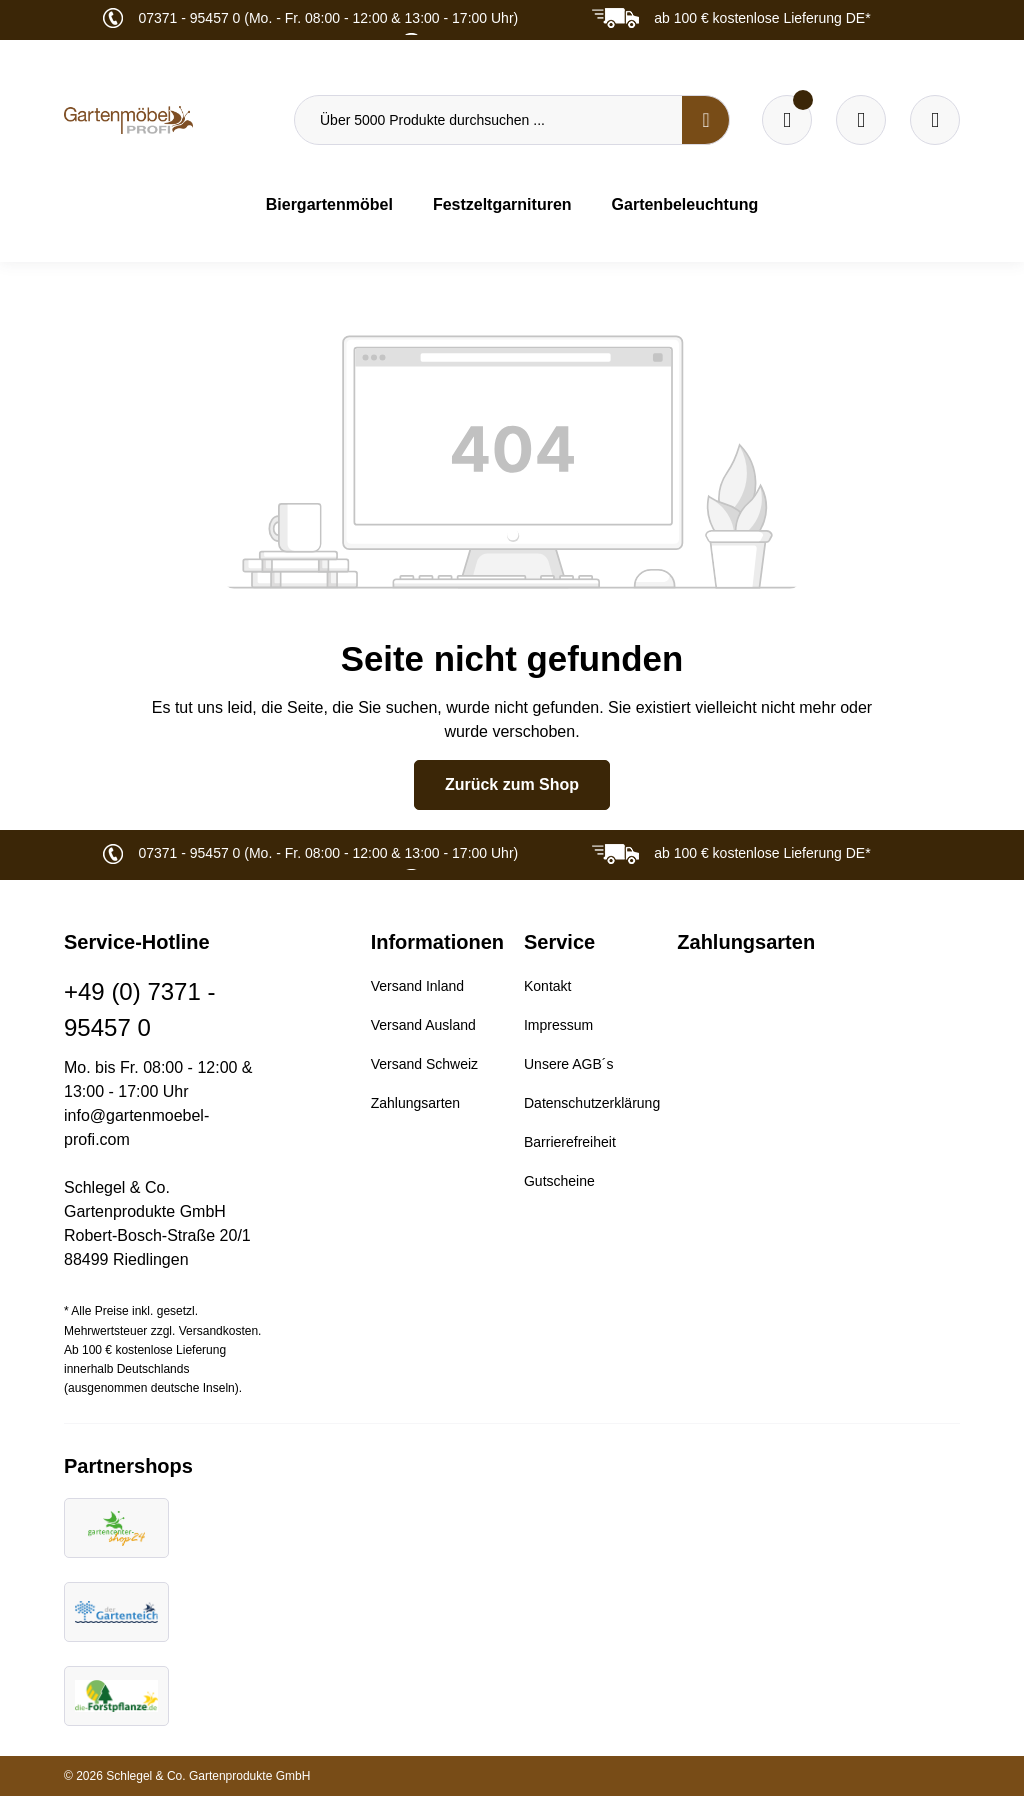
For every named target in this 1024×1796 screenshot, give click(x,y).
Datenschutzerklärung (592, 1103)
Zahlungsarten (416, 1103)
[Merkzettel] (787, 120)
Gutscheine (559, 1181)
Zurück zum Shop (512, 784)
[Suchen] (706, 120)
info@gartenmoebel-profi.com (136, 1127)
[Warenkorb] (861, 120)
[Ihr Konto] (935, 120)
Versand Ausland (423, 1025)
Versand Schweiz (424, 1064)
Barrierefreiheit (570, 1142)
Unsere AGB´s (568, 1064)
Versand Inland (417, 986)
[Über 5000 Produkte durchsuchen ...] (488, 120)
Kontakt (547, 986)
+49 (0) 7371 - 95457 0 (139, 1009)
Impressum (558, 1025)
